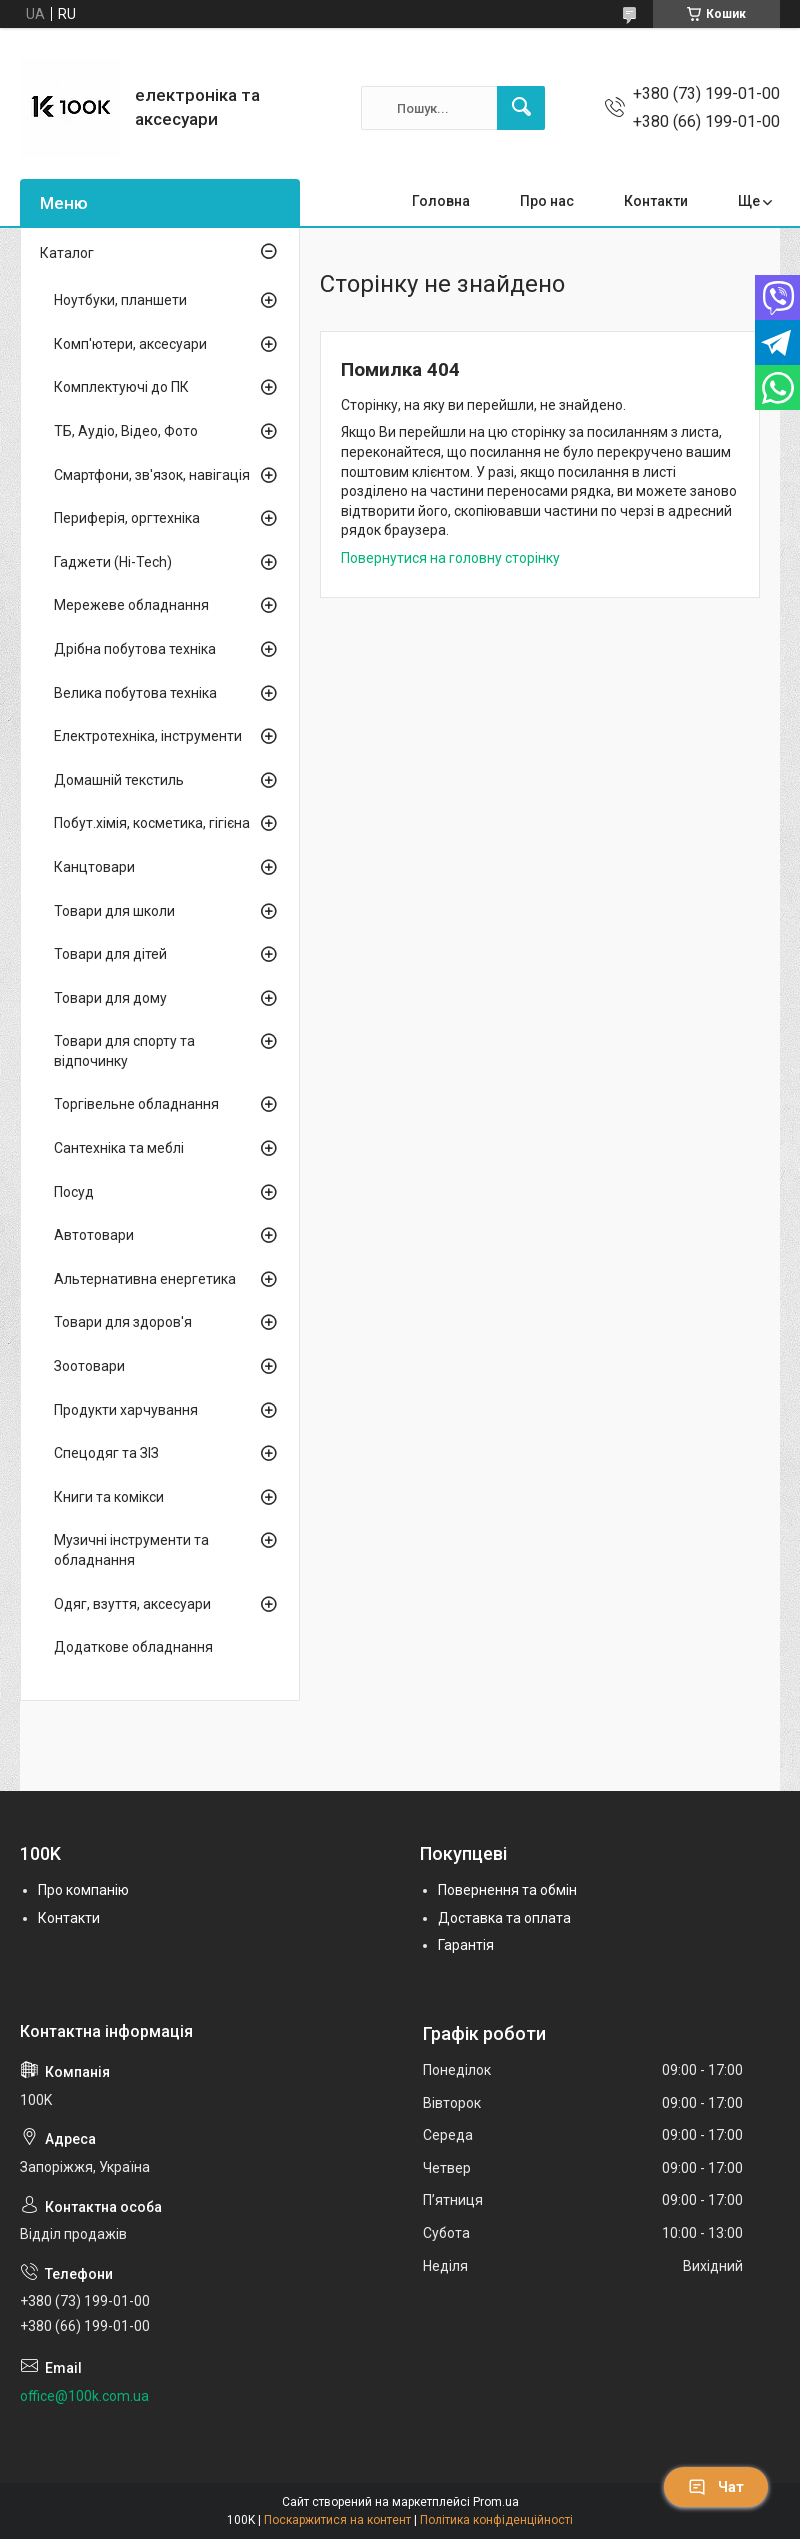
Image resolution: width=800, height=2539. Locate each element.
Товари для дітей (110, 954)
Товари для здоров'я (123, 1322)
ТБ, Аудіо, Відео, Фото (126, 431)
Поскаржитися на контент (337, 2520)
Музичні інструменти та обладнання (131, 1550)
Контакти (656, 201)
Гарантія (466, 1945)
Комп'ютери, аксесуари (130, 344)
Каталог (67, 253)
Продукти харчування (126, 1410)
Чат (716, 2487)
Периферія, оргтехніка (127, 518)
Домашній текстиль (119, 780)
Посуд (74, 1192)
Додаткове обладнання (133, 1647)
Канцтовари (94, 867)
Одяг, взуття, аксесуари (132, 1604)
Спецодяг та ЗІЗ (106, 1453)
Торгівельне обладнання (136, 1104)
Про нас (547, 201)
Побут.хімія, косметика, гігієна (152, 823)
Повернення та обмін (507, 1890)
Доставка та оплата (504, 1918)
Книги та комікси (109, 1497)
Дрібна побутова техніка (135, 649)
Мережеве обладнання (131, 605)
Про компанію (83, 1890)
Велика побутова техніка (135, 693)
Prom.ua (496, 2502)
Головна (441, 201)
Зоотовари (89, 1366)
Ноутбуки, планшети (120, 300)
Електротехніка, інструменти (148, 736)
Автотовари (94, 1235)
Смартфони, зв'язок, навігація (152, 475)
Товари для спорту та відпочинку (124, 1051)
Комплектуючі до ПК (121, 387)
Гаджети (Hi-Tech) (113, 562)
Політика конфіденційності (496, 2520)
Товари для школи (114, 911)
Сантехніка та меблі (119, 1148)
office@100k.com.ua (84, 2396)
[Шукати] (521, 108)
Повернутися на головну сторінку (450, 558)
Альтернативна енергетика (145, 1279)
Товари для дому (110, 998)
